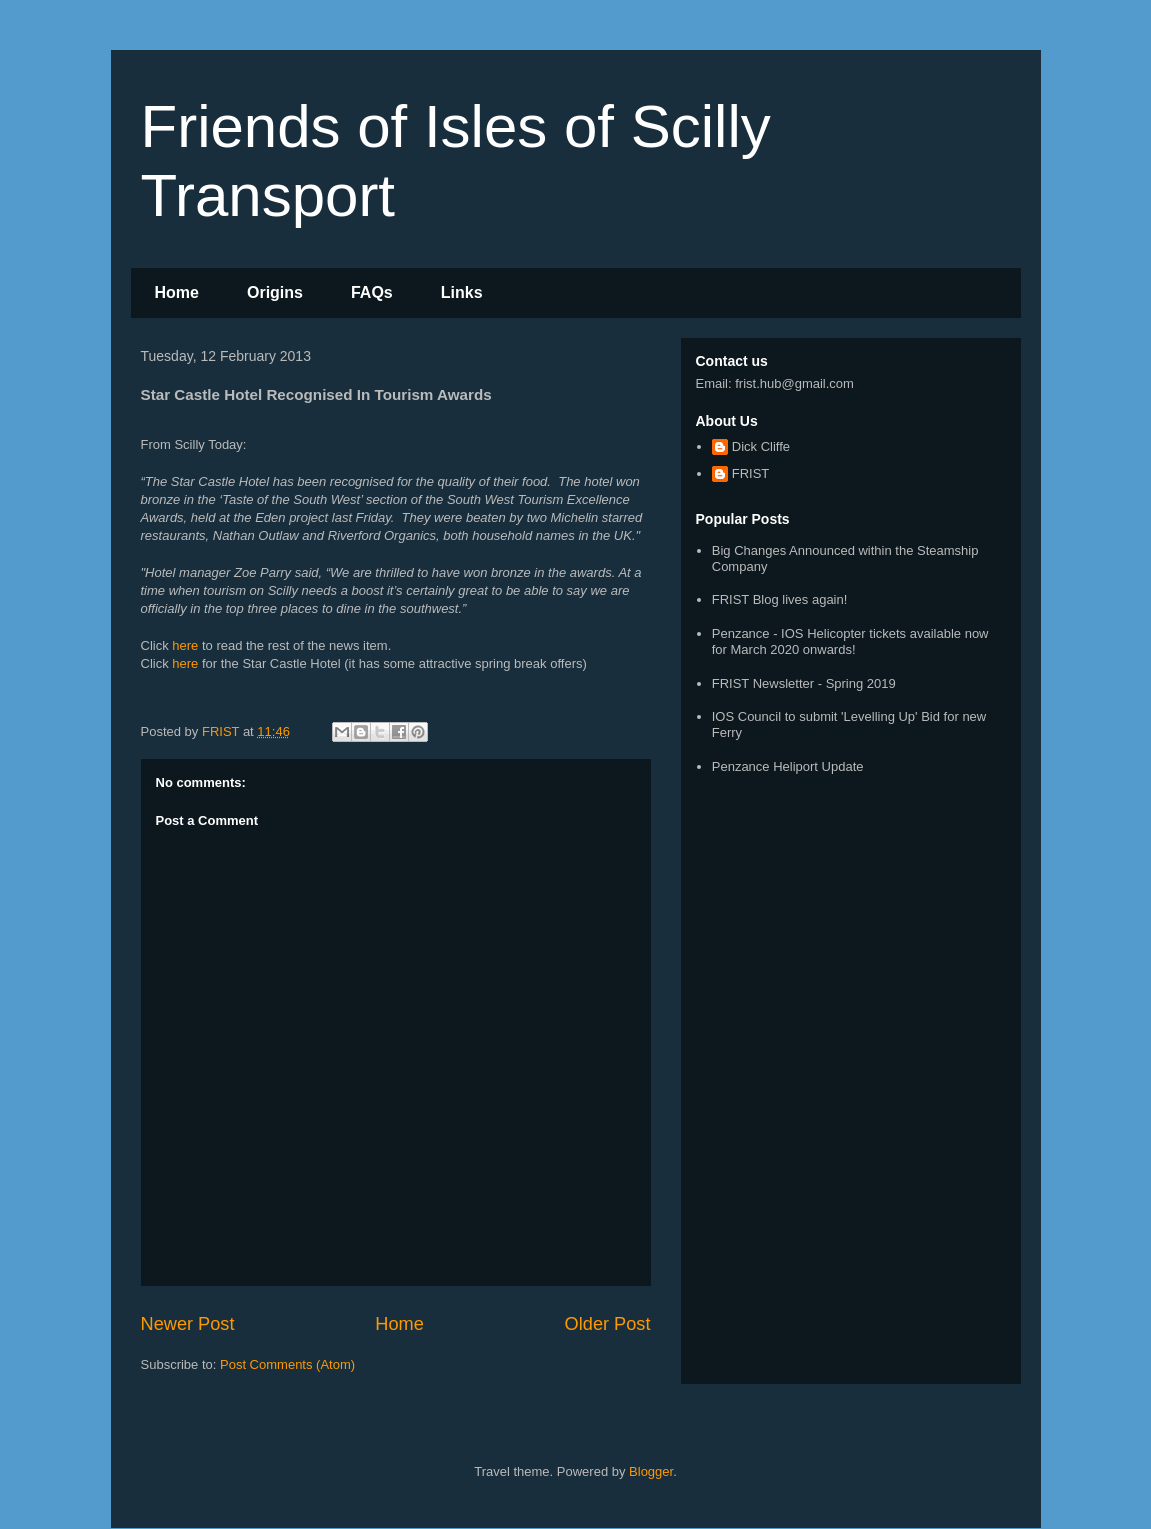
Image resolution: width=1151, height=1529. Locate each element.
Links (462, 292)
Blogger (651, 1471)
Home (177, 292)
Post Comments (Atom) (287, 1364)
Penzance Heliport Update (788, 766)
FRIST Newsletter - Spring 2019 (804, 683)
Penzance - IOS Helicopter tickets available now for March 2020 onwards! (850, 641)
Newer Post (188, 1324)
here (185, 645)
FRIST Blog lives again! (780, 599)
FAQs (372, 292)
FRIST (751, 473)
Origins (275, 292)
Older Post (608, 1324)
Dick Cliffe (761, 446)
